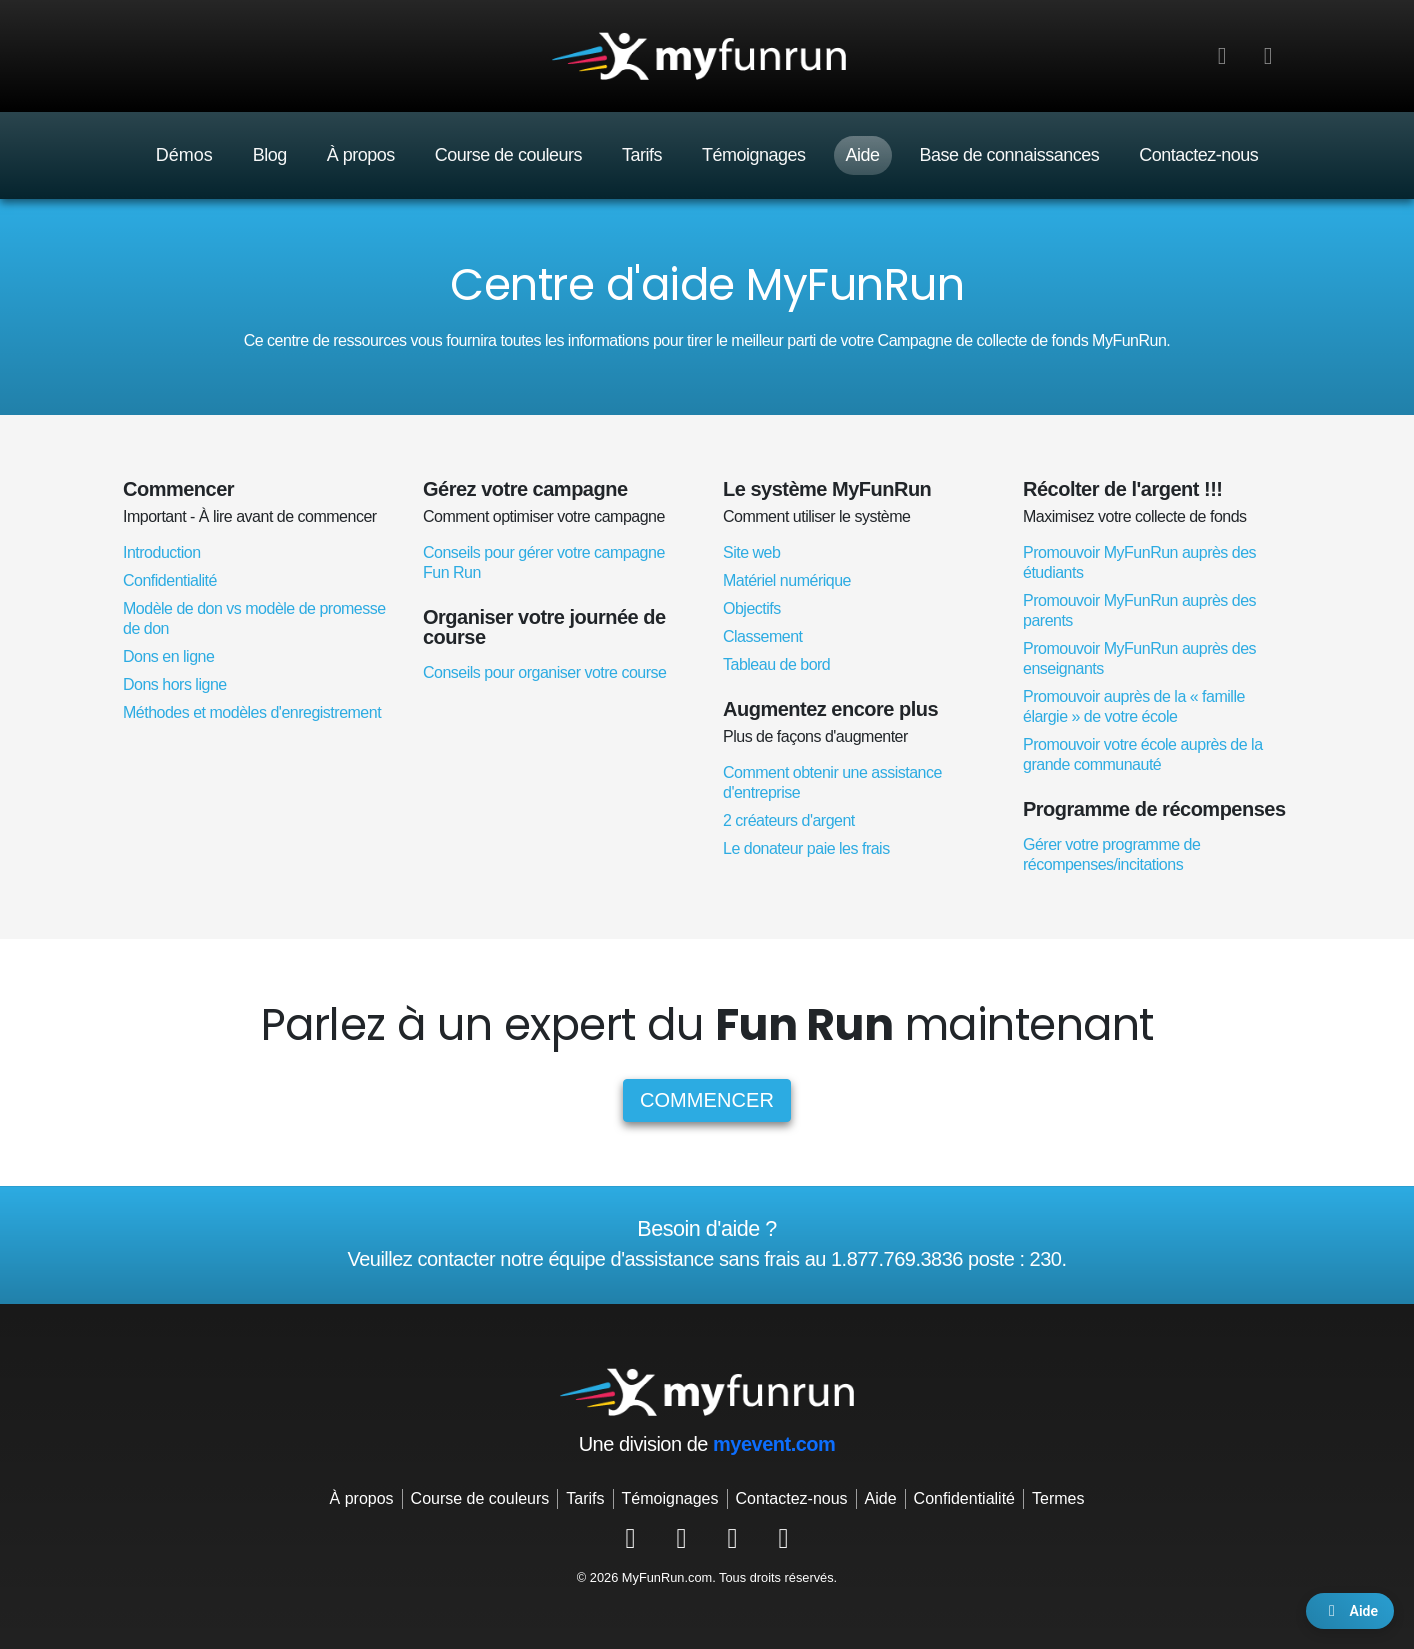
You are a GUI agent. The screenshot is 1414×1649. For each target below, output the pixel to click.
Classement (762, 636)
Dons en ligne (168, 656)
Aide (863, 155)
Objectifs (752, 608)
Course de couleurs (508, 155)
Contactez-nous (1198, 155)
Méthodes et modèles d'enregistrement (252, 712)
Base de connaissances (1010, 155)
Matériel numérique (787, 580)
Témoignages (754, 155)
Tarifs (642, 155)
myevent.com (774, 1444)
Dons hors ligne (175, 684)
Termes (1058, 1498)
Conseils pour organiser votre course (544, 672)
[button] (1268, 56)
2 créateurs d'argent (789, 820)
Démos (184, 155)
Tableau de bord (776, 664)
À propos (361, 155)
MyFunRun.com (667, 1577)
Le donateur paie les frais (806, 848)
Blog (270, 155)
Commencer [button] (707, 1100)
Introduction (162, 552)
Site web (751, 552)
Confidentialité (170, 580)
